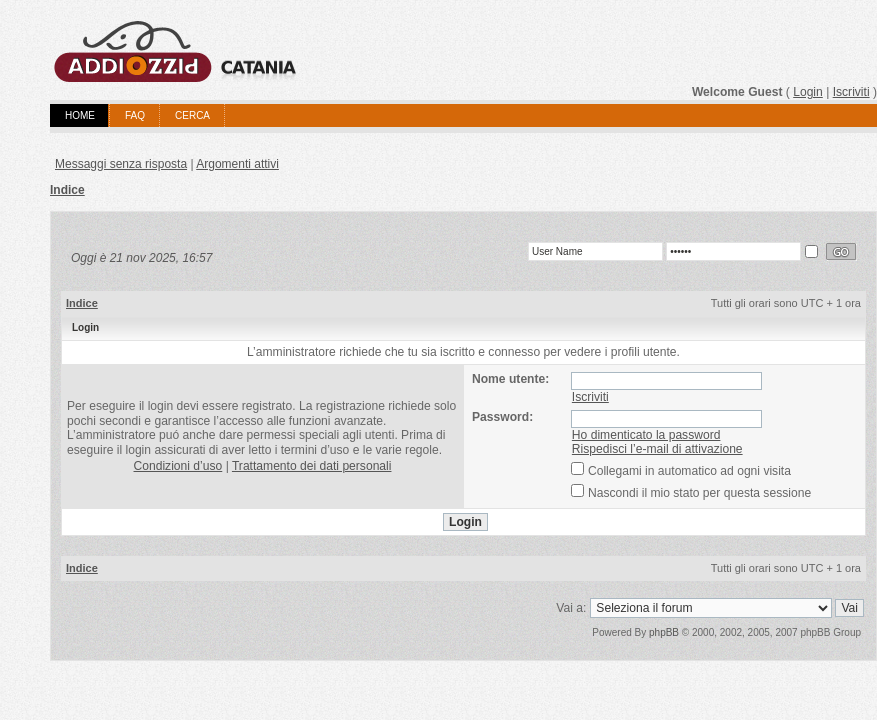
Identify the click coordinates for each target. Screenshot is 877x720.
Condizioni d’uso (178, 466)
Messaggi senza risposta (121, 164)
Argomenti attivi (237, 164)
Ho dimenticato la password (646, 435)
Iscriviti (851, 92)
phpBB (664, 632)
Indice (67, 190)
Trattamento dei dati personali (312, 466)
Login (808, 92)
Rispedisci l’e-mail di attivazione (657, 449)
